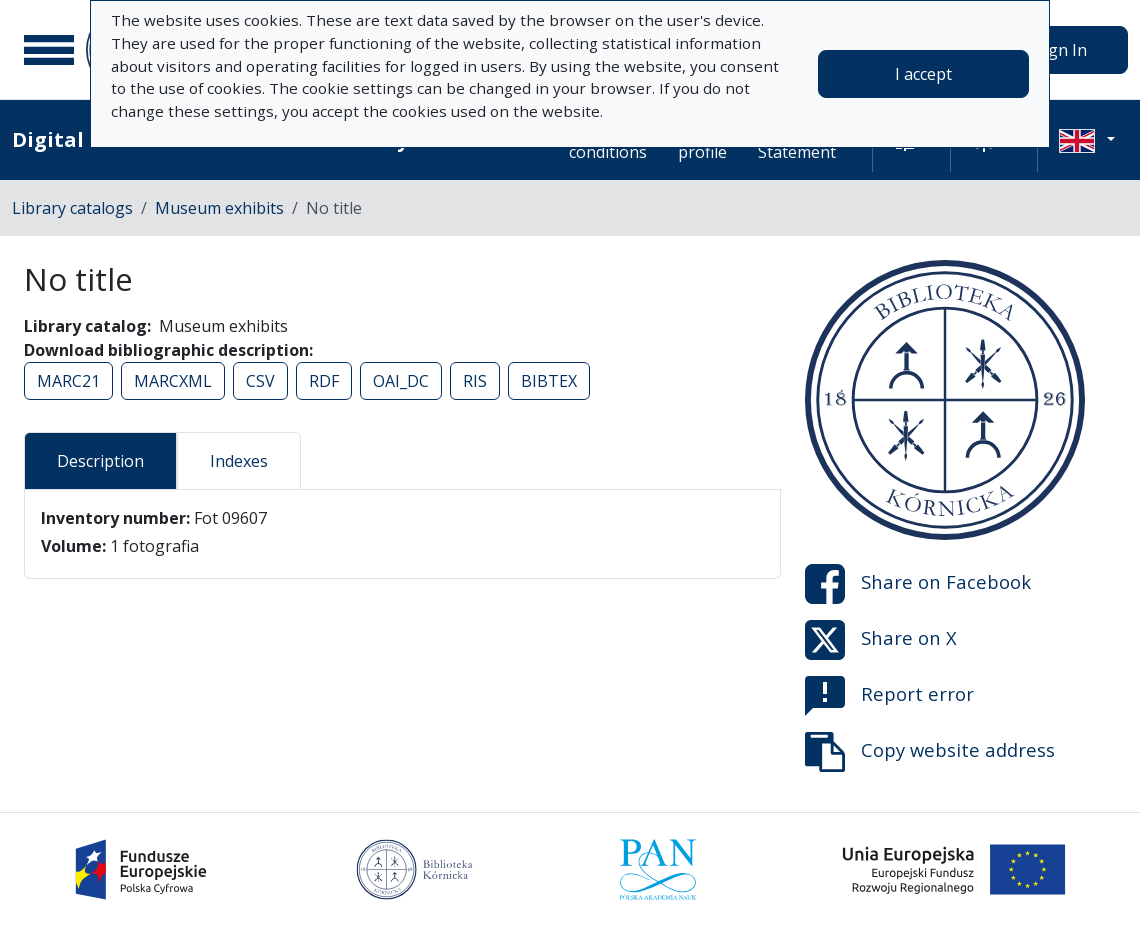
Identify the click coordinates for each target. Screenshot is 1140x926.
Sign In (1061, 50)
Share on (918, 584)
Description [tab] (100, 461)
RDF (324, 381)
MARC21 (68, 381)
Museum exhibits (219, 208)
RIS (475, 381)
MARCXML (173, 381)
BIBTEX (549, 381)
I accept (923, 74)
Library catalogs (72, 208)
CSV (260, 381)
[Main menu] (49, 50)
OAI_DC (401, 381)
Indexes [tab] (239, 461)
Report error (889, 696)
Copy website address (930, 752)
